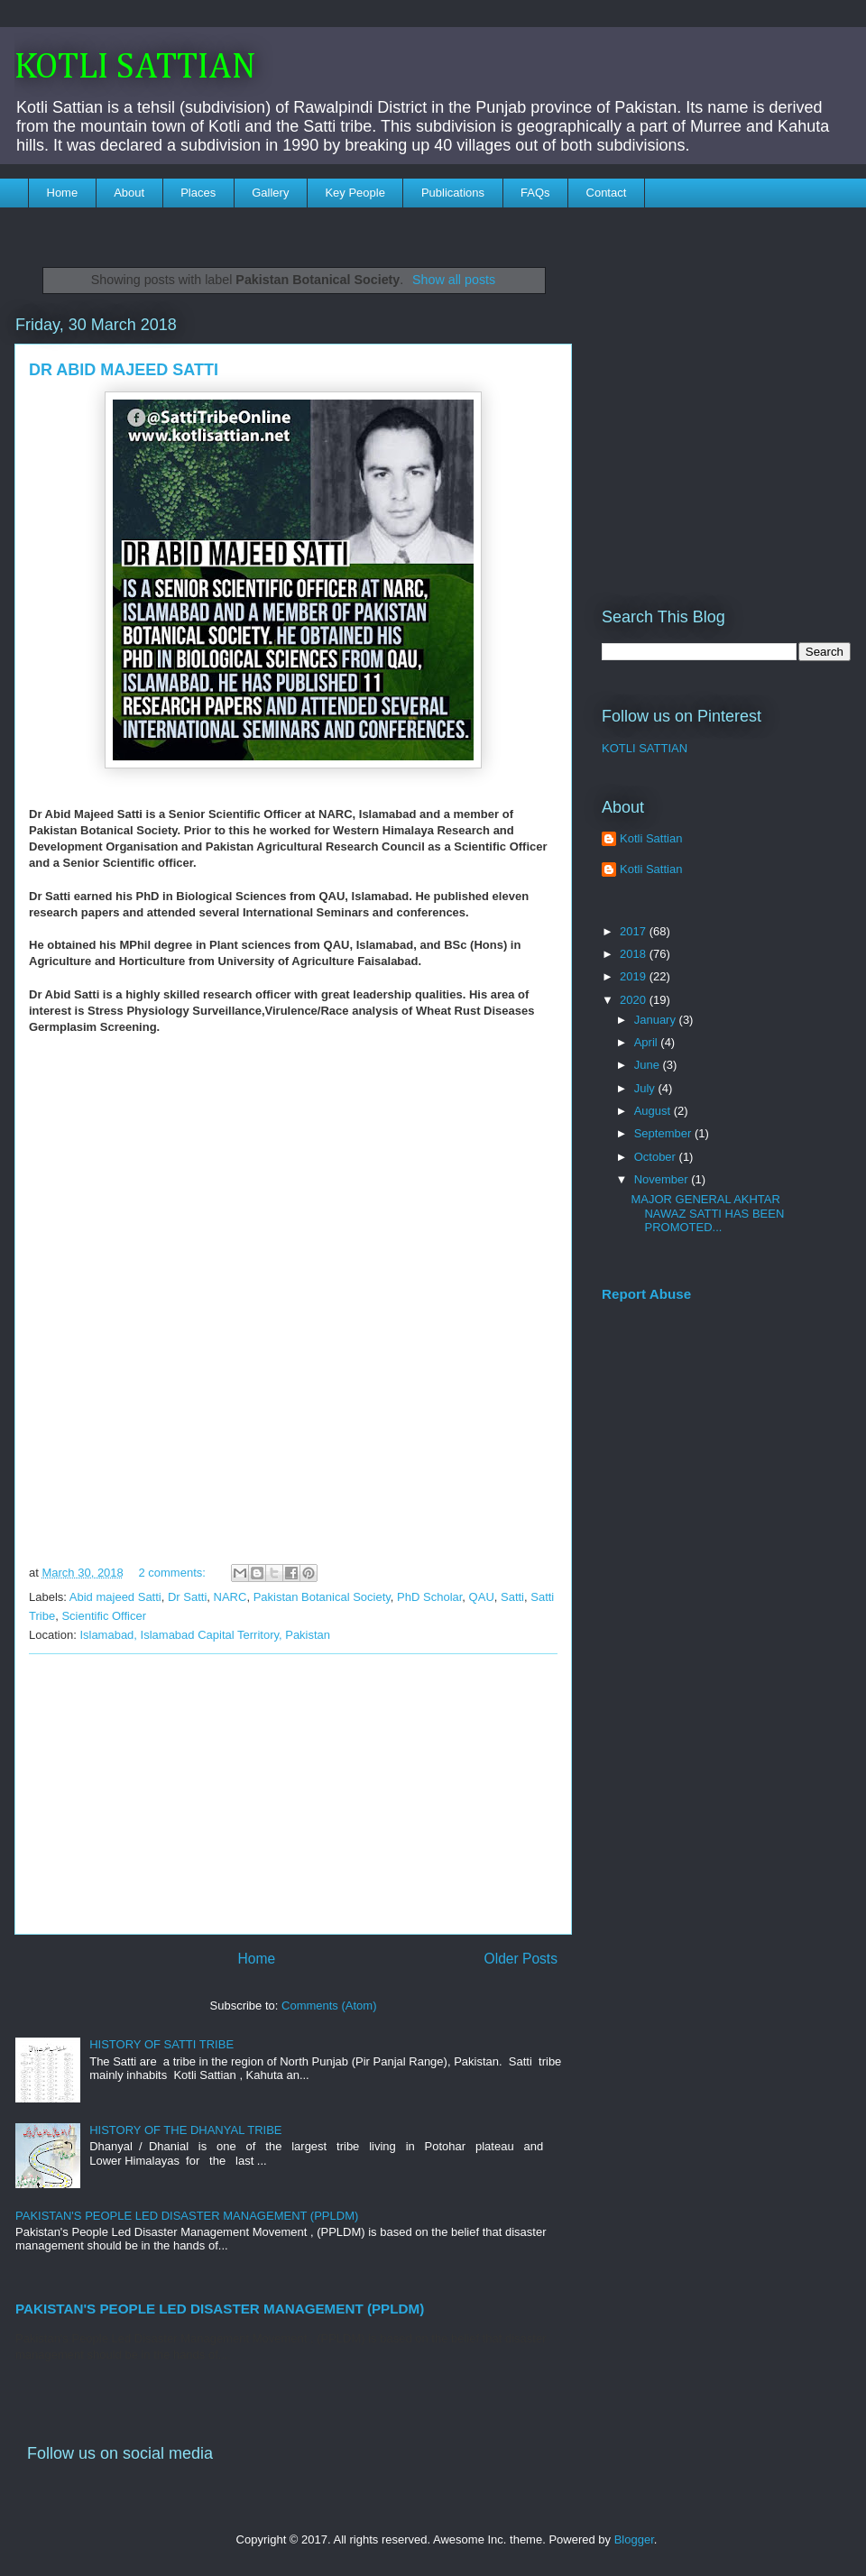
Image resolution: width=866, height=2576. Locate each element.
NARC (230, 1597)
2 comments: (173, 1572)
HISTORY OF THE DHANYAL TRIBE (185, 2130)
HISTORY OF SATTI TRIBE (161, 2044)
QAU (481, 1597)
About (129, 192)
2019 (635, 976)
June (648, 1065)
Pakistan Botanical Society (322, 1597)
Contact (606, 192)
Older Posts (520, 1958)
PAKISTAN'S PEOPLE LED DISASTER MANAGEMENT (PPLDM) (186, 2215)
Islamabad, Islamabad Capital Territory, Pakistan (204, 1635)
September (664, 1133)
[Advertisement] (293, 1794)
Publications (452, 192)
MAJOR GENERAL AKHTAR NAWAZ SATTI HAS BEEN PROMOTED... (707, 1213)
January (656, 1019)
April (647, 1042)
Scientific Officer (103, 1616)
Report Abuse (646, 1294)
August (654, 1111)
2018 (635, 954)
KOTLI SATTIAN (135, 68)
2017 (635, 931)
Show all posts (453, 279)
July (646, 1088)
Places (198, 192)
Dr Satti (187, 1597)
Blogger (634, 2539)
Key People (355, 192)
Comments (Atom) (328, 2005)
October (656, 1157)
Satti (512, 1597)
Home (62, 192)
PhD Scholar (429, 1597)
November (663, 1179)
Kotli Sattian (651, 838)
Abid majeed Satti (115, 1597)
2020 (635, 1000)
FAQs (535, 192)
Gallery (270, 192)
